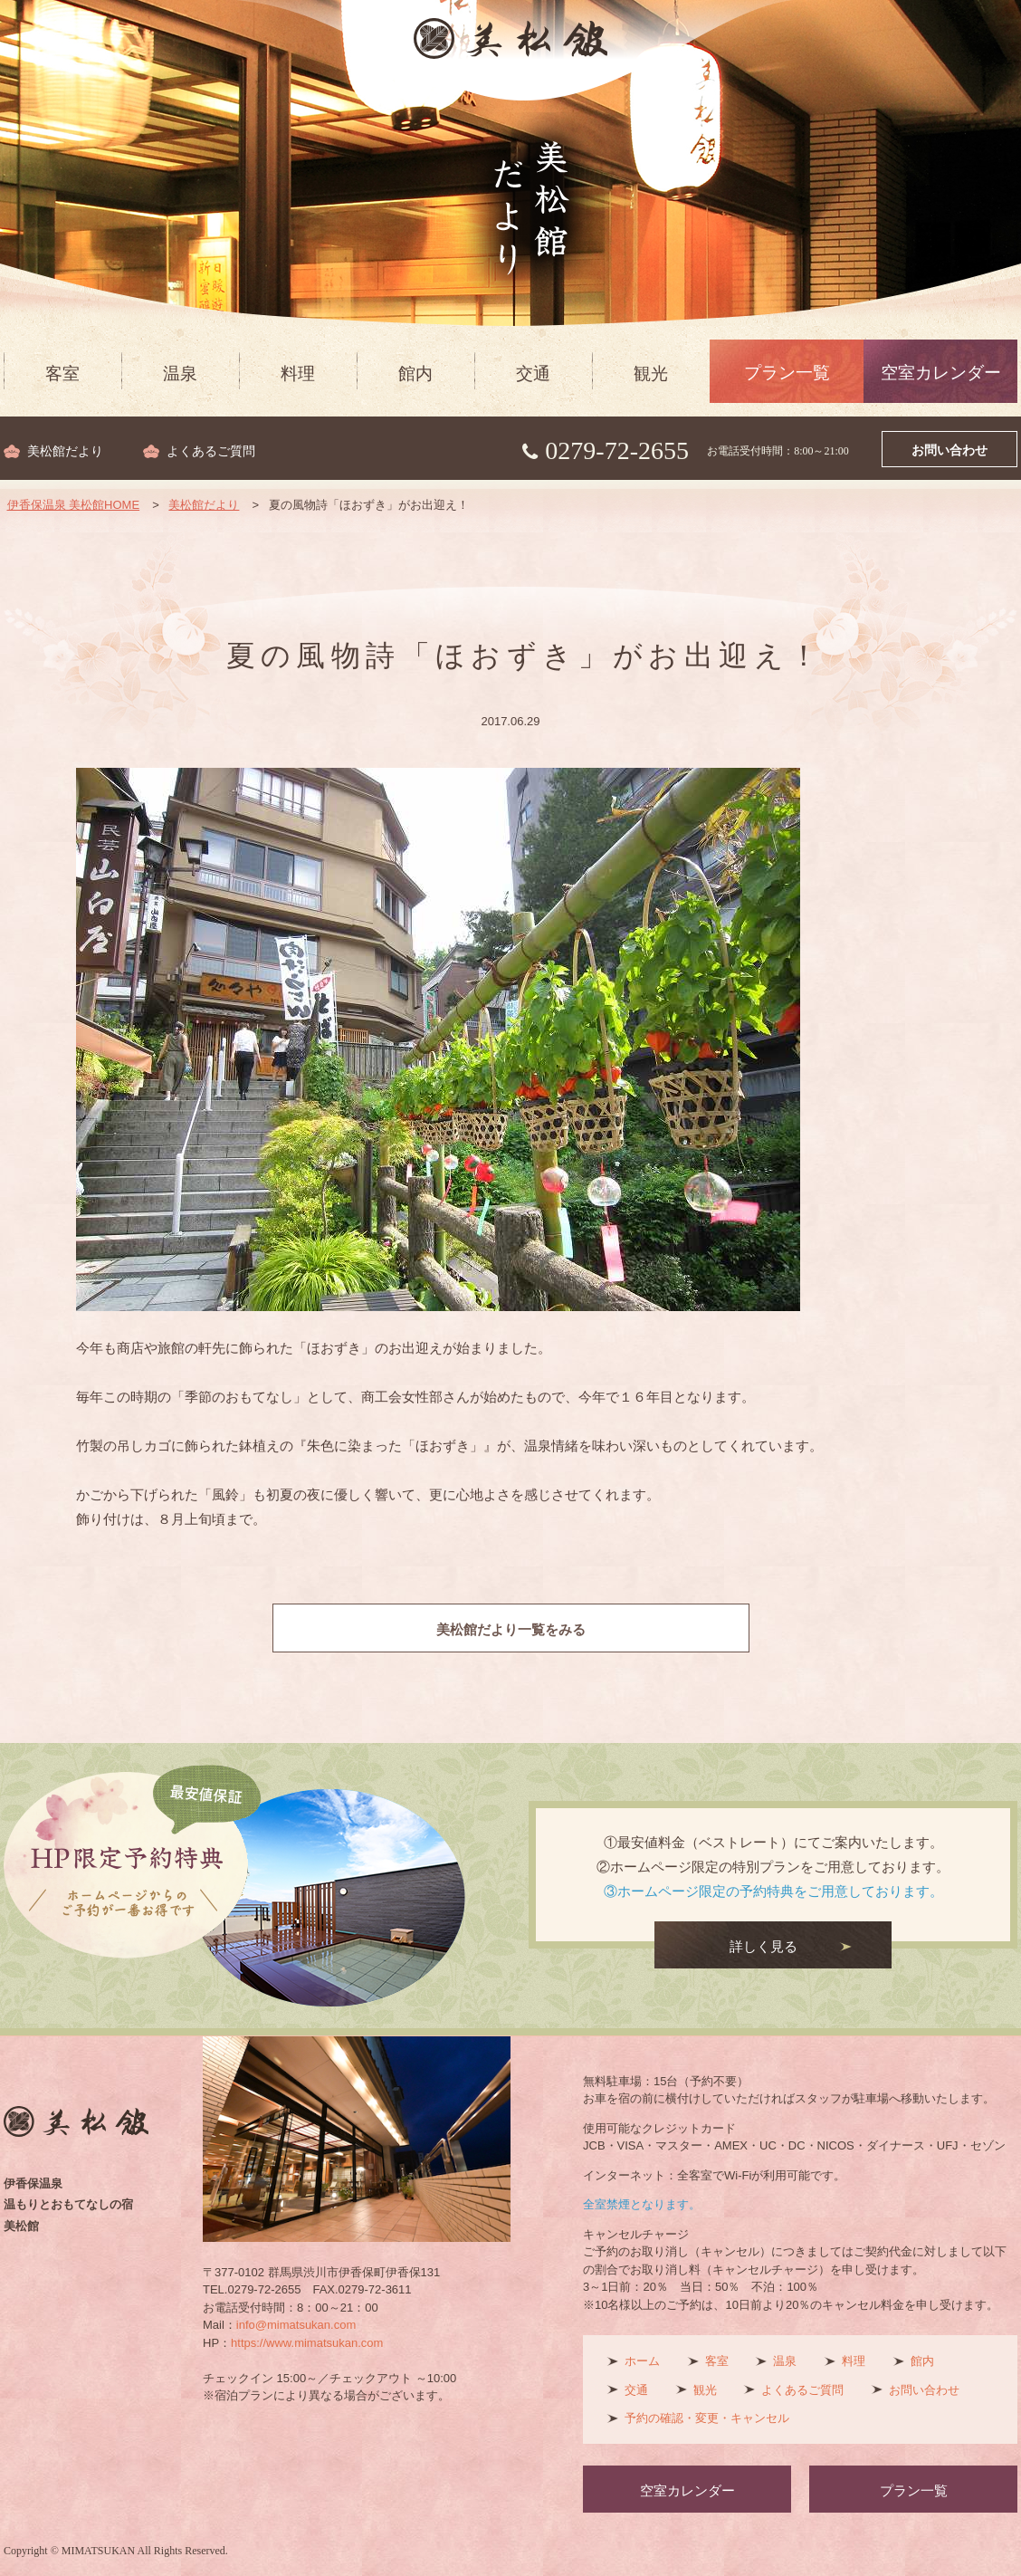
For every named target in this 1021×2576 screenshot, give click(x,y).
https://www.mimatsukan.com (307, 2343)
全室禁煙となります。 (642, 2204)
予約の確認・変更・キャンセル (707, 2418)
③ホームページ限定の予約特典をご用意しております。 (773, 1891)
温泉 (180, 373)
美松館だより (65, 451)
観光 (651, 373)
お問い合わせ (949, 450)
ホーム (642, 2361)
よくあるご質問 (211, 451)
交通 (533, 373)
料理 (298, 373)
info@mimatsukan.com (296, 2325)
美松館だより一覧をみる (511, 1630)
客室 (62, 373)
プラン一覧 (787, 372)
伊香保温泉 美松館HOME (73, 505)
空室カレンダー (941, 372)
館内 (415, 373)
